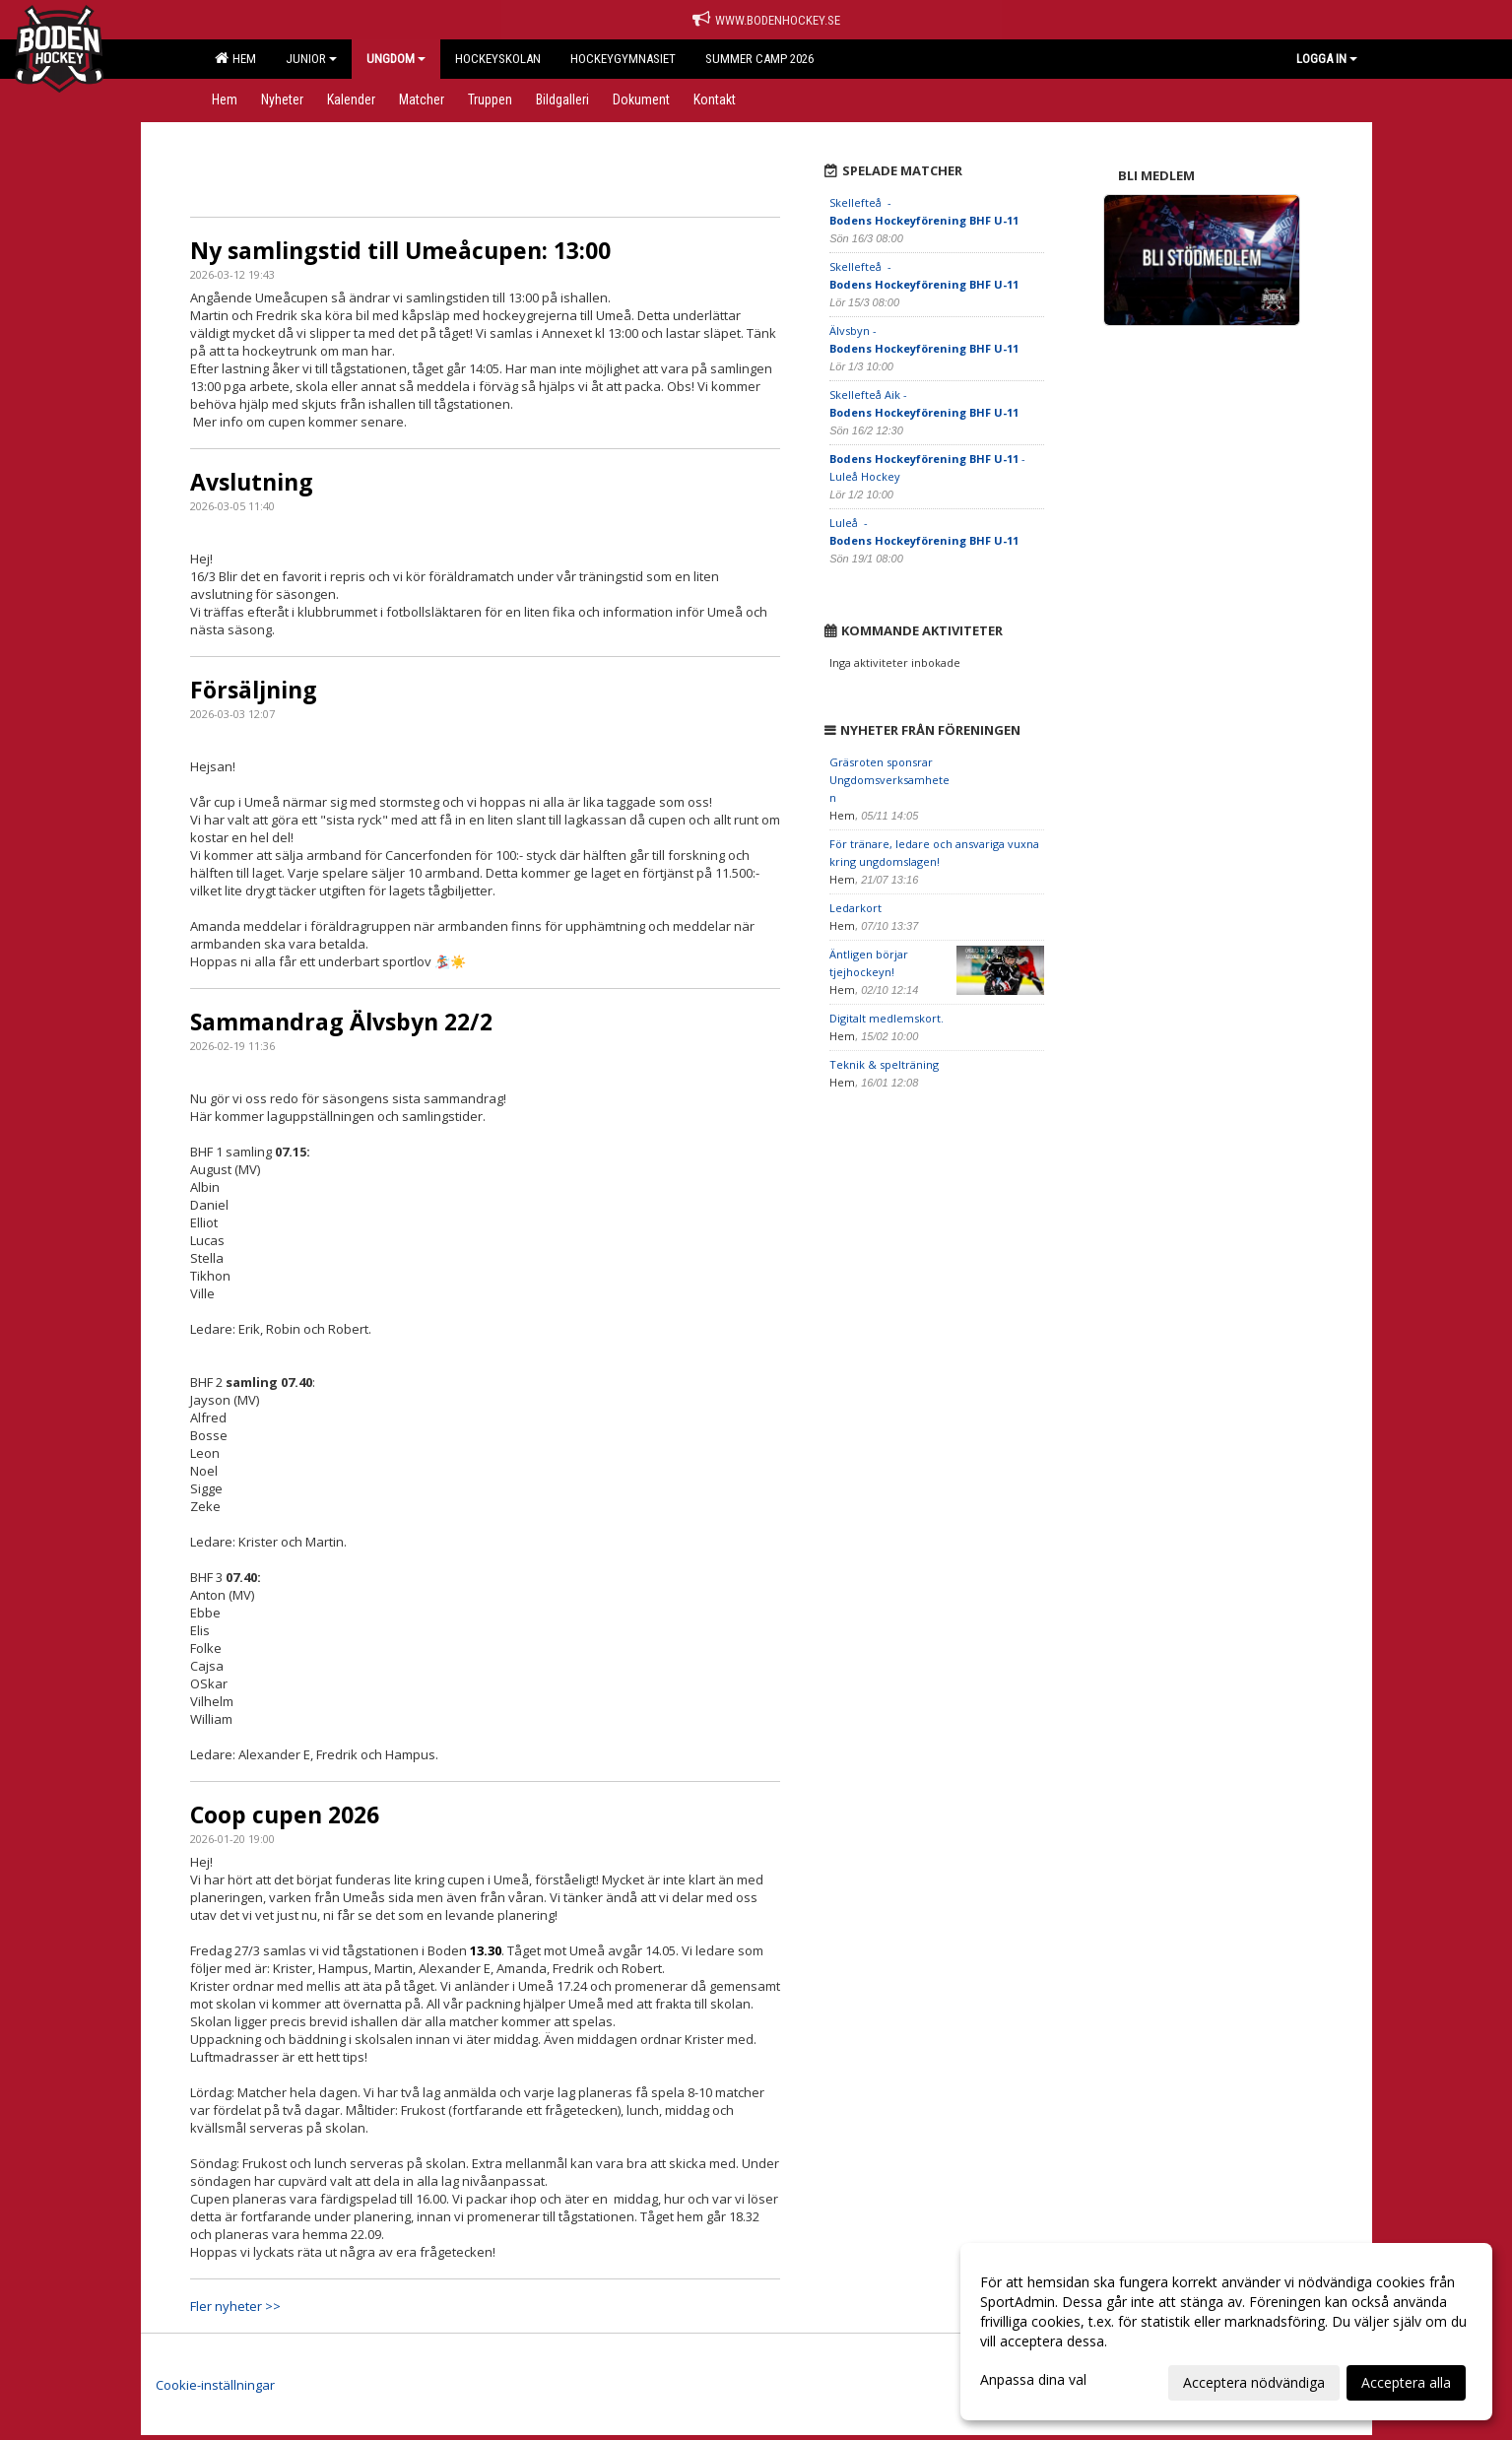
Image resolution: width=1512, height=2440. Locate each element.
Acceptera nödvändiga (1254, 2382)
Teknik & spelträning (884, 1064)
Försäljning (253, 689)
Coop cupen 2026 (284, 1814)
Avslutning (251, 481)
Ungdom (396, 58)
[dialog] (1226, 2331)
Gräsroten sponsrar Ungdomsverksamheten (889, 780)
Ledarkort (855, 907)
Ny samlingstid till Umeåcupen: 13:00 (400, 250)
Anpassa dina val (1033, 2380)
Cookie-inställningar (215, 2385)
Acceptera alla (1406, 2382)
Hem (235, 58)
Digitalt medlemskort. (886, 1018)
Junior (311, 58)
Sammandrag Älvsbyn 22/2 (341, 1021)
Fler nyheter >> (235, 2306)
